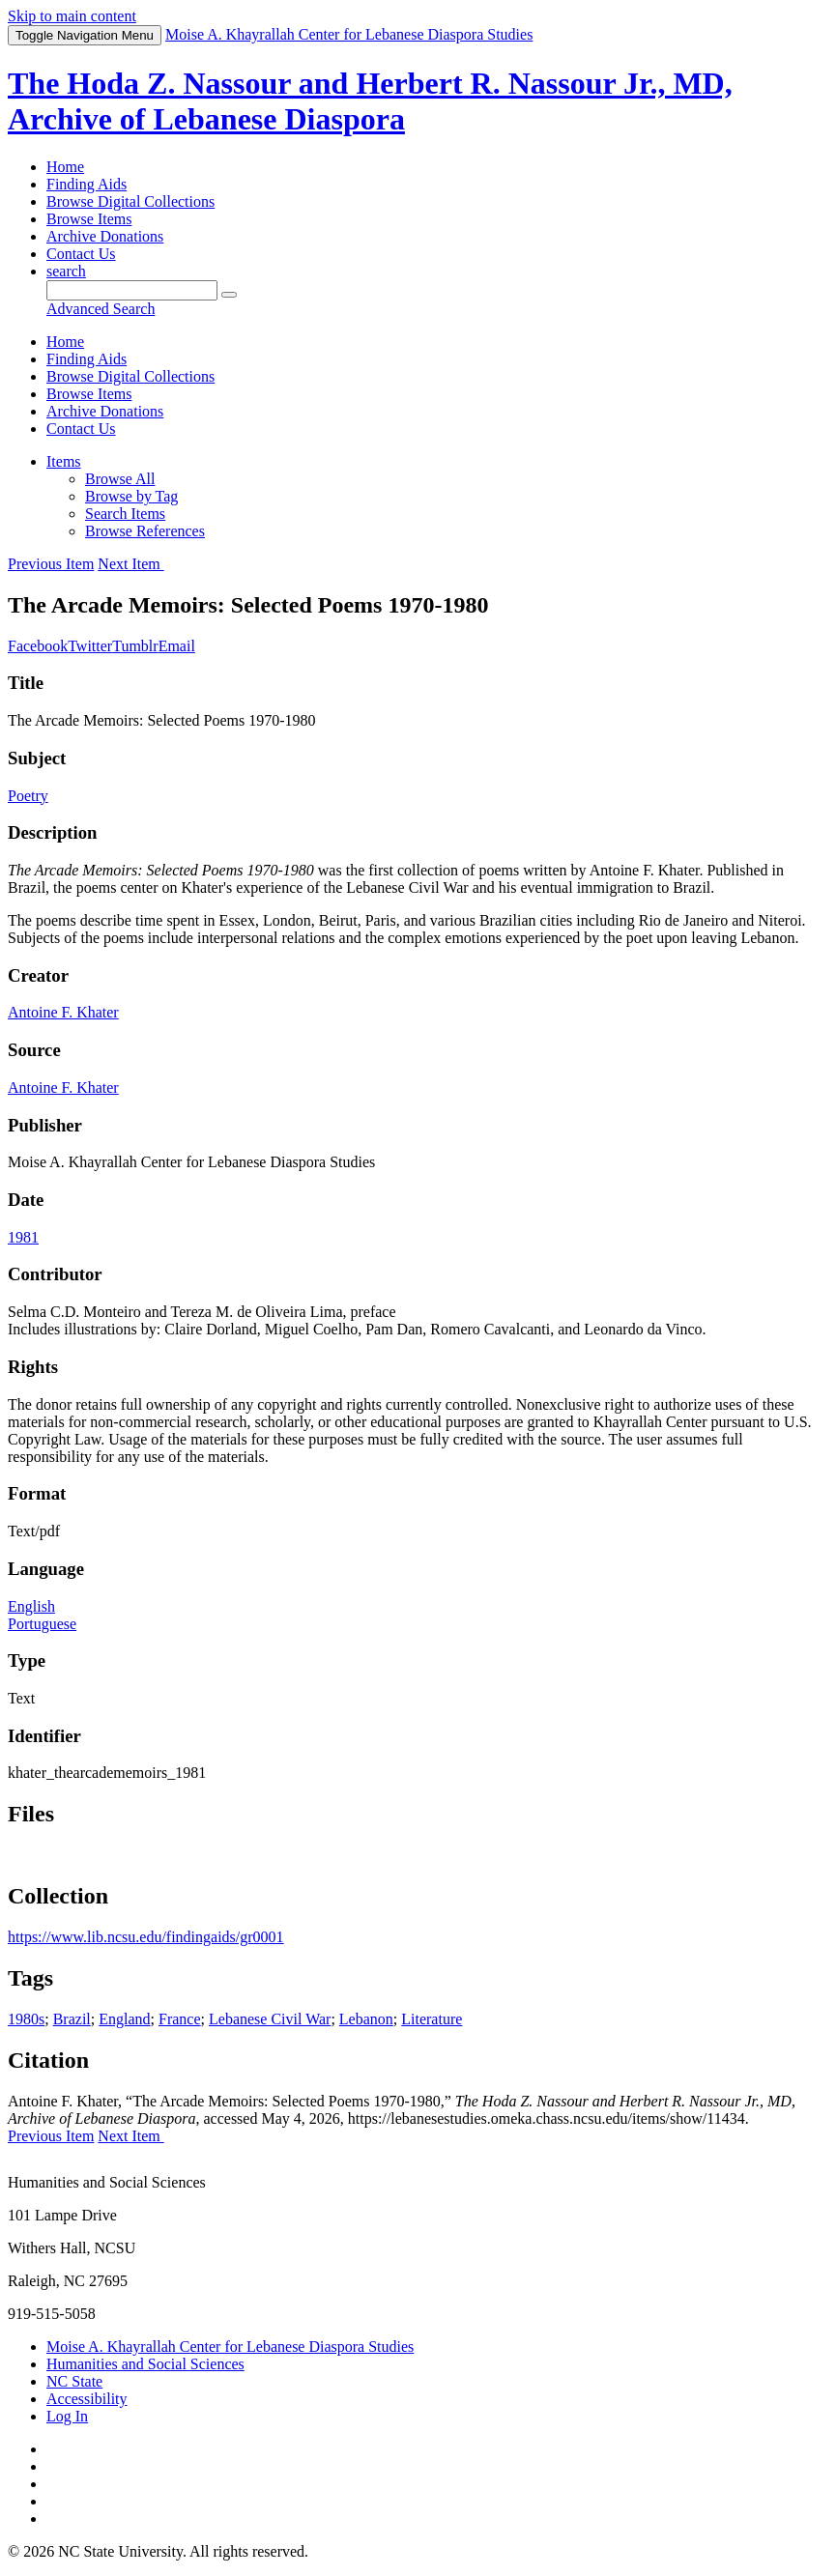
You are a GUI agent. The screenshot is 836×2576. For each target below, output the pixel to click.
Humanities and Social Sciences (145, 2364)
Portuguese (42, 1624)
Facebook (38, 646)
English (31, 1606)
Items (63, 461)
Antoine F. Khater (63, 1012)
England (124, 2019)
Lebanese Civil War (270, 2019)
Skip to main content (72, 16)
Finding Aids (86, 184)
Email (177, 646)
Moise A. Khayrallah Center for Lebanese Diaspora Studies (230, 2346)
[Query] (131, 290)
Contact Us (81, 253)
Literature (431, 2019)
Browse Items (88, 219)
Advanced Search (100, 309)
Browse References (145, 531)
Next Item (130, 564)
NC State (74, 2381)
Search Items (125, 513)
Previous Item (51, 564)
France (180, 2019)
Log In (67, 2416)
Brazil (72, 2019)
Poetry (28, 795)
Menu (84, 35)
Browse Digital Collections (130, 201)
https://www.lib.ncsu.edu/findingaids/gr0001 (146, 1937)
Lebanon (366, 2019)
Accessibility (87, 2398)
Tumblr (135, 646)
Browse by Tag (131, 496)
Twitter (90, 646)
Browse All (120, 479)
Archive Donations (104, 236)
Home (65, 166)
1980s (26, 2019)
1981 (23, 1237)
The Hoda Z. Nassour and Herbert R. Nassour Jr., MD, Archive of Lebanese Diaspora (370, 101)
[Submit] (229, 295)
